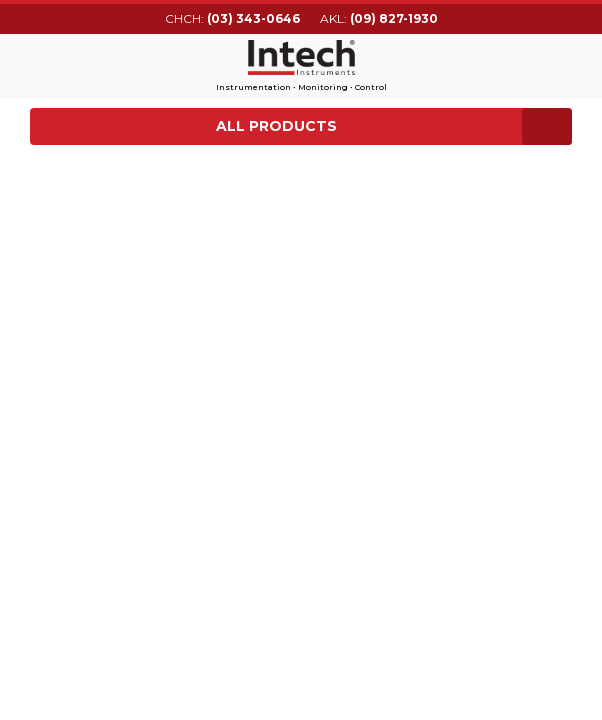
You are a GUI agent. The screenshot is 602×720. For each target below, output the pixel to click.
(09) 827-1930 (394, 18)
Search (560, 63)
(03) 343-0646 (253, 18)
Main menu (42, 64)
